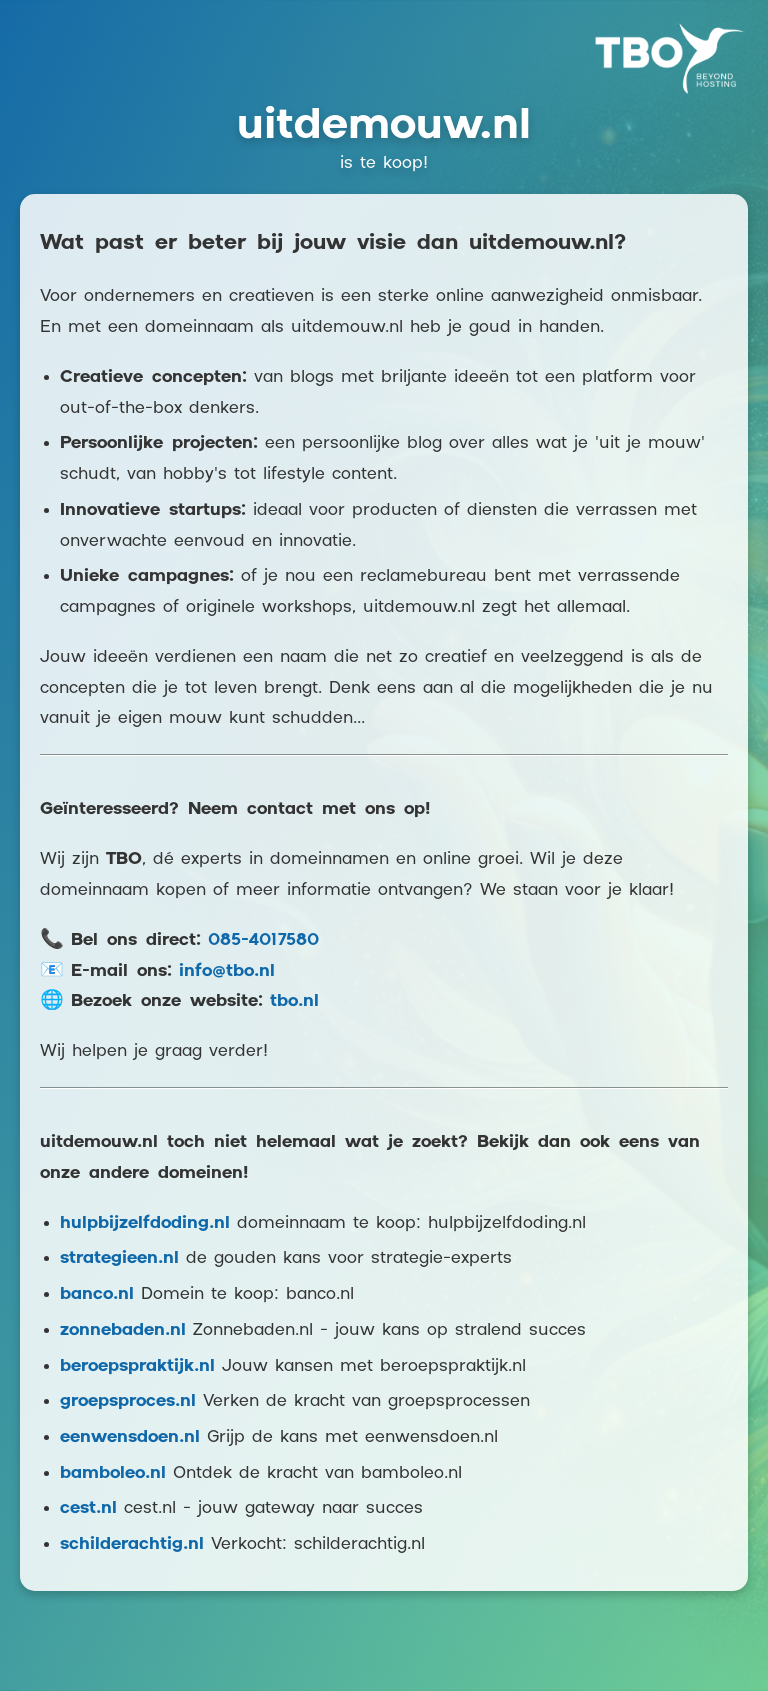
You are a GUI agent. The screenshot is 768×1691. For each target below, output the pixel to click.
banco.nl (97, 1294)
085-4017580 (263, 940)
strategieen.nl (119, 1258)
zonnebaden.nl (123, 1330)
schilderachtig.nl (132, 1544)
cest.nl (88, 1508)
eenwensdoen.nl (130, 1437)
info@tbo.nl (227, 971)
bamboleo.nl (113, 1473)
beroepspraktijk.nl (137, 1366)
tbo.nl (294, 1001)
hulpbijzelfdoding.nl (145, 1223)
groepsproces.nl (128, 1401)
